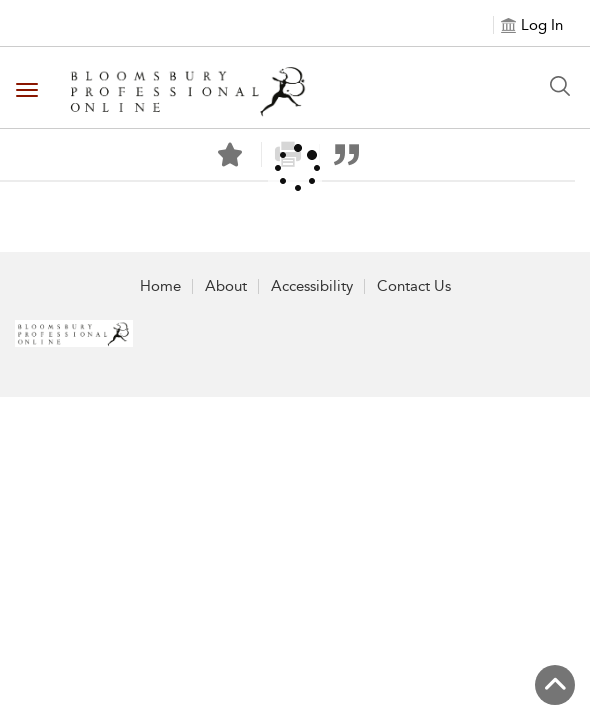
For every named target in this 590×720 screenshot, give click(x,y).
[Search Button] (560, 86)
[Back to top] (555, 685)
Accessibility (312, 286)
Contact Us (414, 286)
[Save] (230, 155)
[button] (346, 154)
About (226, 286)
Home (160, 286)
